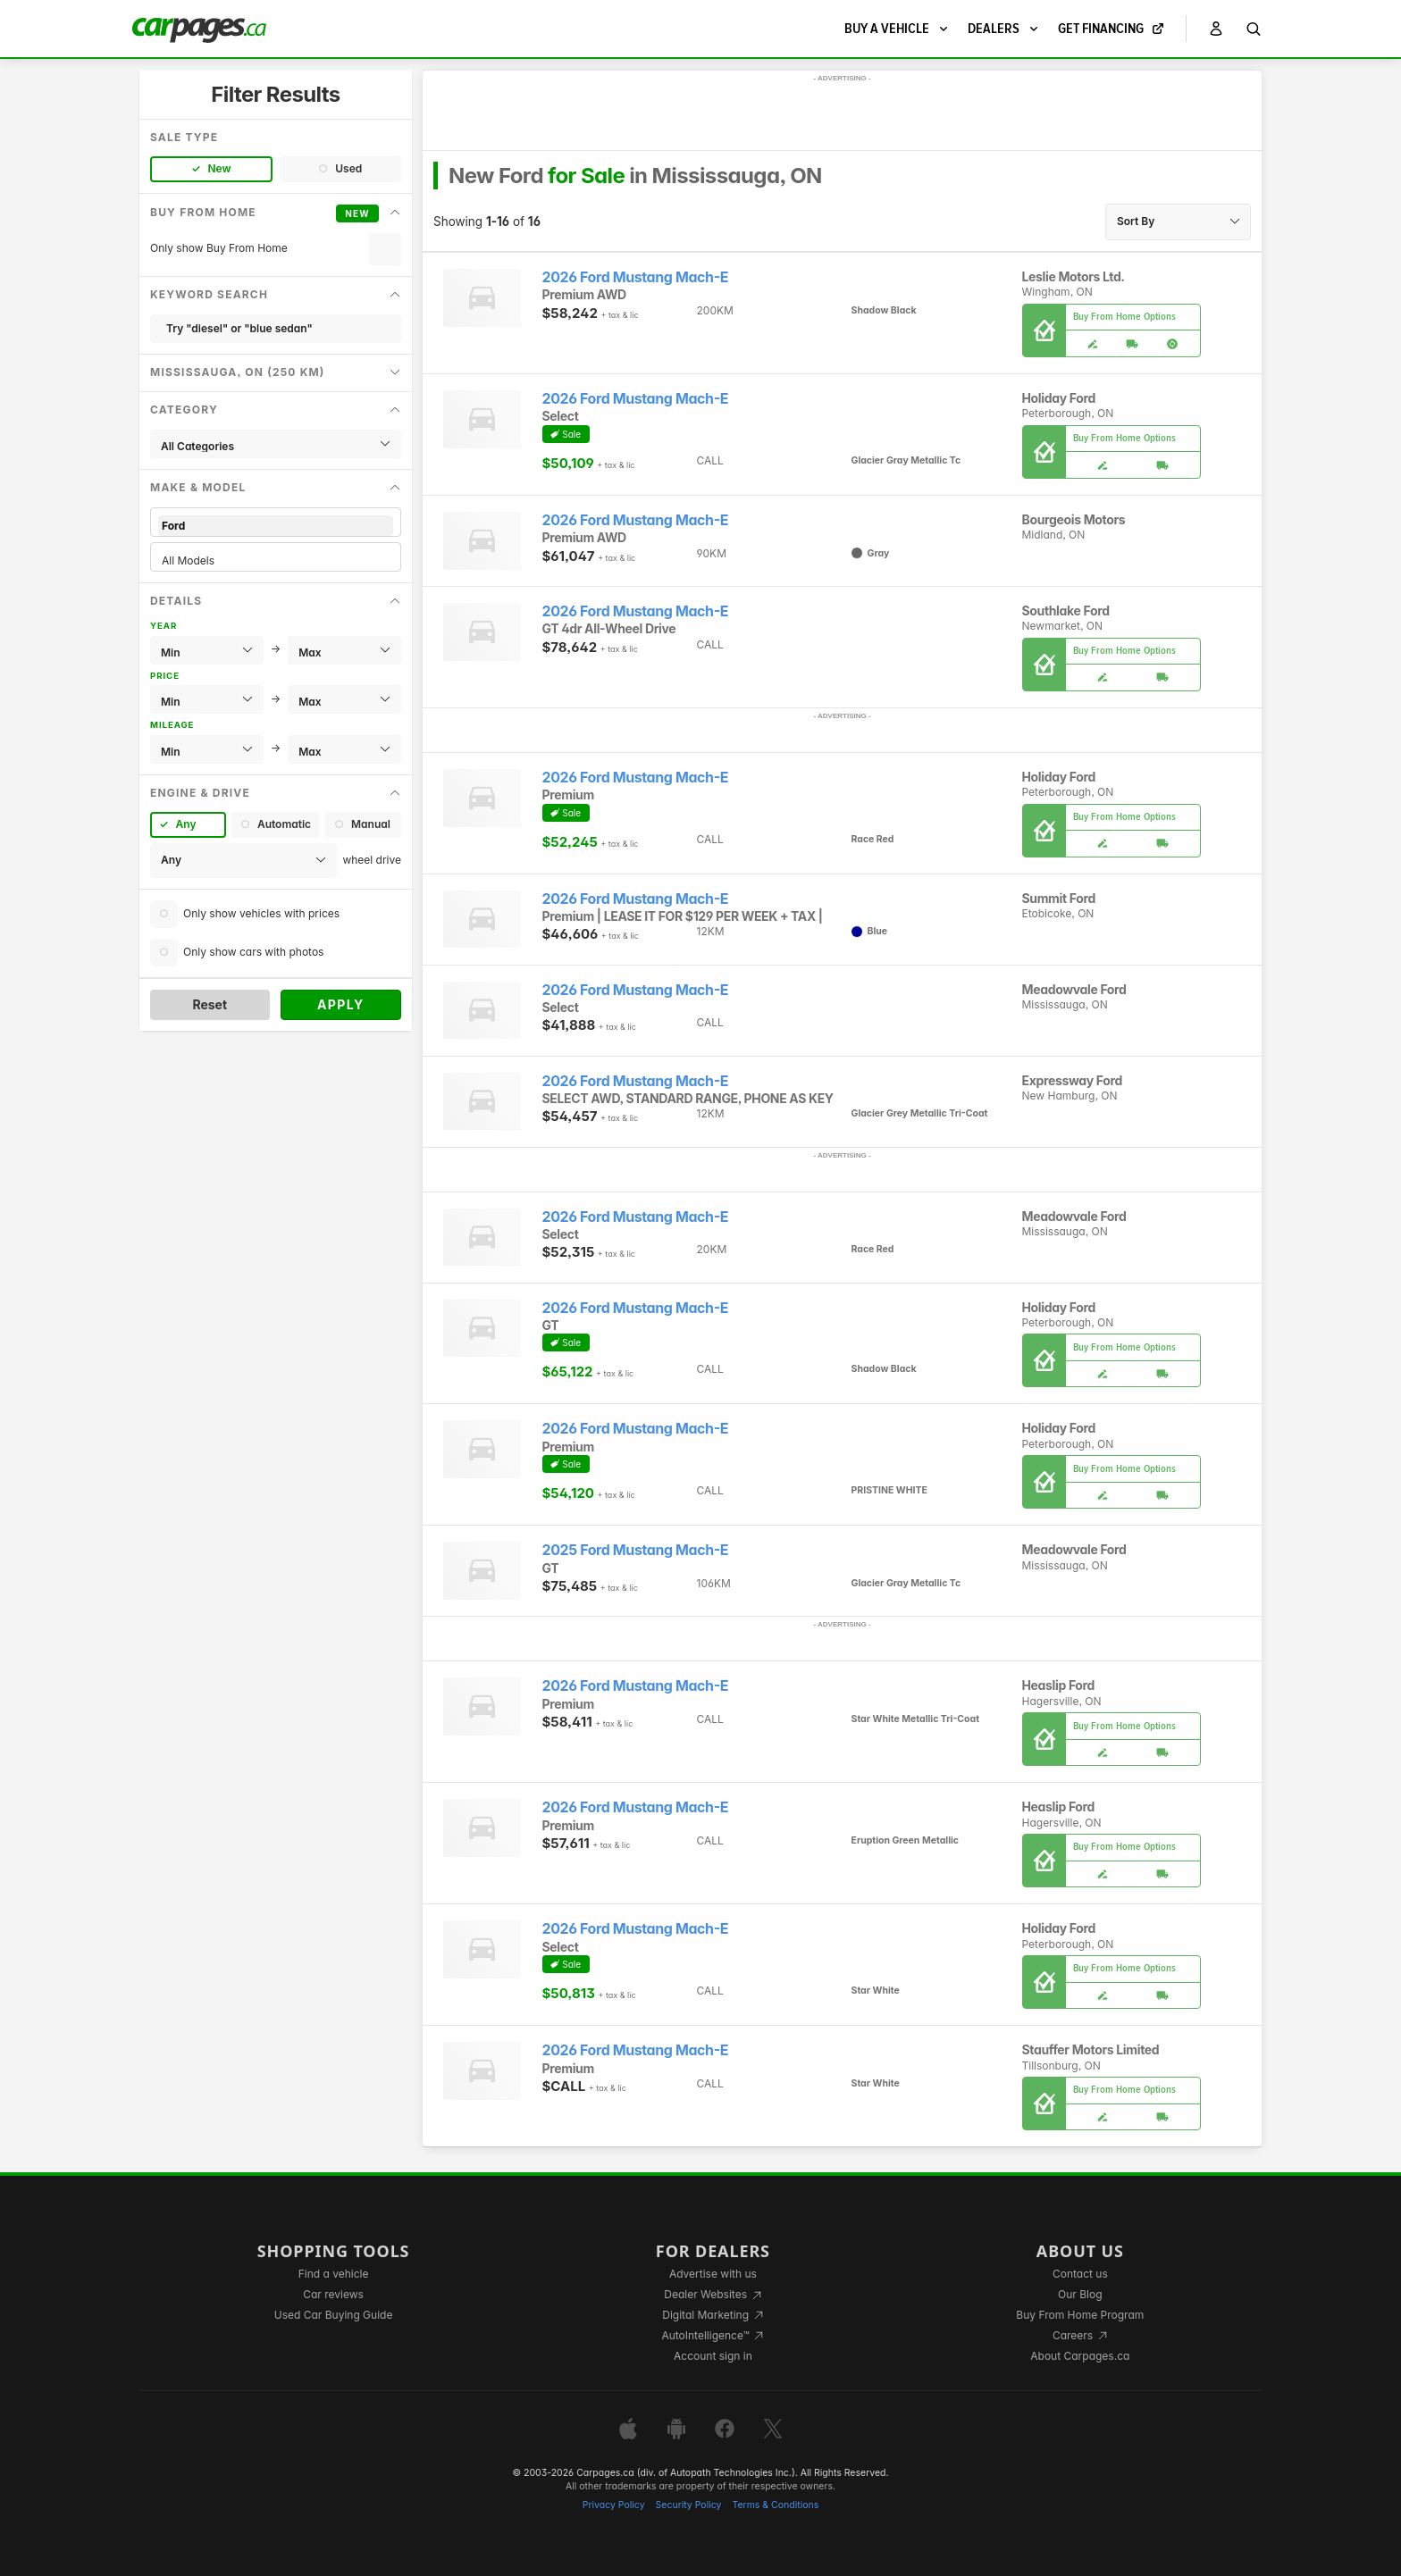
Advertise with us (713, 2273)
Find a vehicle (333, 2273)
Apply (341, 1004)
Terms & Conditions (775, 2505)
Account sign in (713, 2356)
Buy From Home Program (1080, 2314)
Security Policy (689, 2505)
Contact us (1080, 2273)
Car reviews (333, 2294)
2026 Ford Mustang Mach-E (635, 277)
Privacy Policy (614, 2505)
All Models (275, 560)
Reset (209, 1004)
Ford (275, 525)
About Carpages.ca (1079, 2356)
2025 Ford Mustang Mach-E (635, 1550)
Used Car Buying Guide (333, 2314)
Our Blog (1080, 2294)
